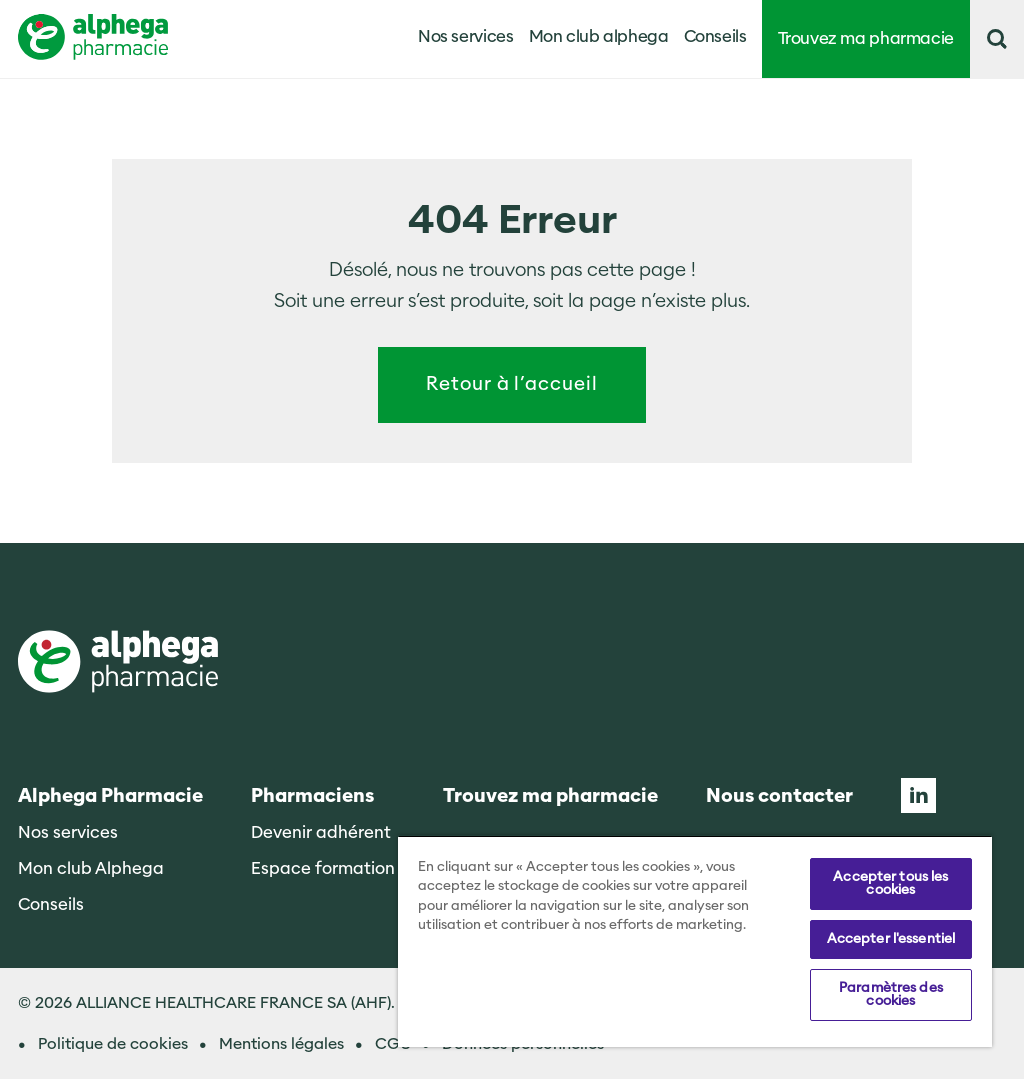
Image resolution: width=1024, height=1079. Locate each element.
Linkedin (918, 795)
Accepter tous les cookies (890, 883)
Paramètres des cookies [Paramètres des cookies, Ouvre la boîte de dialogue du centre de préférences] (891, 994)
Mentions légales (281, 1044)
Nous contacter (779, 796)
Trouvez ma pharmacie (866, 38)
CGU (393, 1044)
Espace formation (323, 868)
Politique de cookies (113, 1044)
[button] (997, 39)
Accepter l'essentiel (891, 939)
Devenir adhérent (321, 832)
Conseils (715, 36)
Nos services (68, 832)
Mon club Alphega (91, 868)
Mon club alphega (599, 36)
